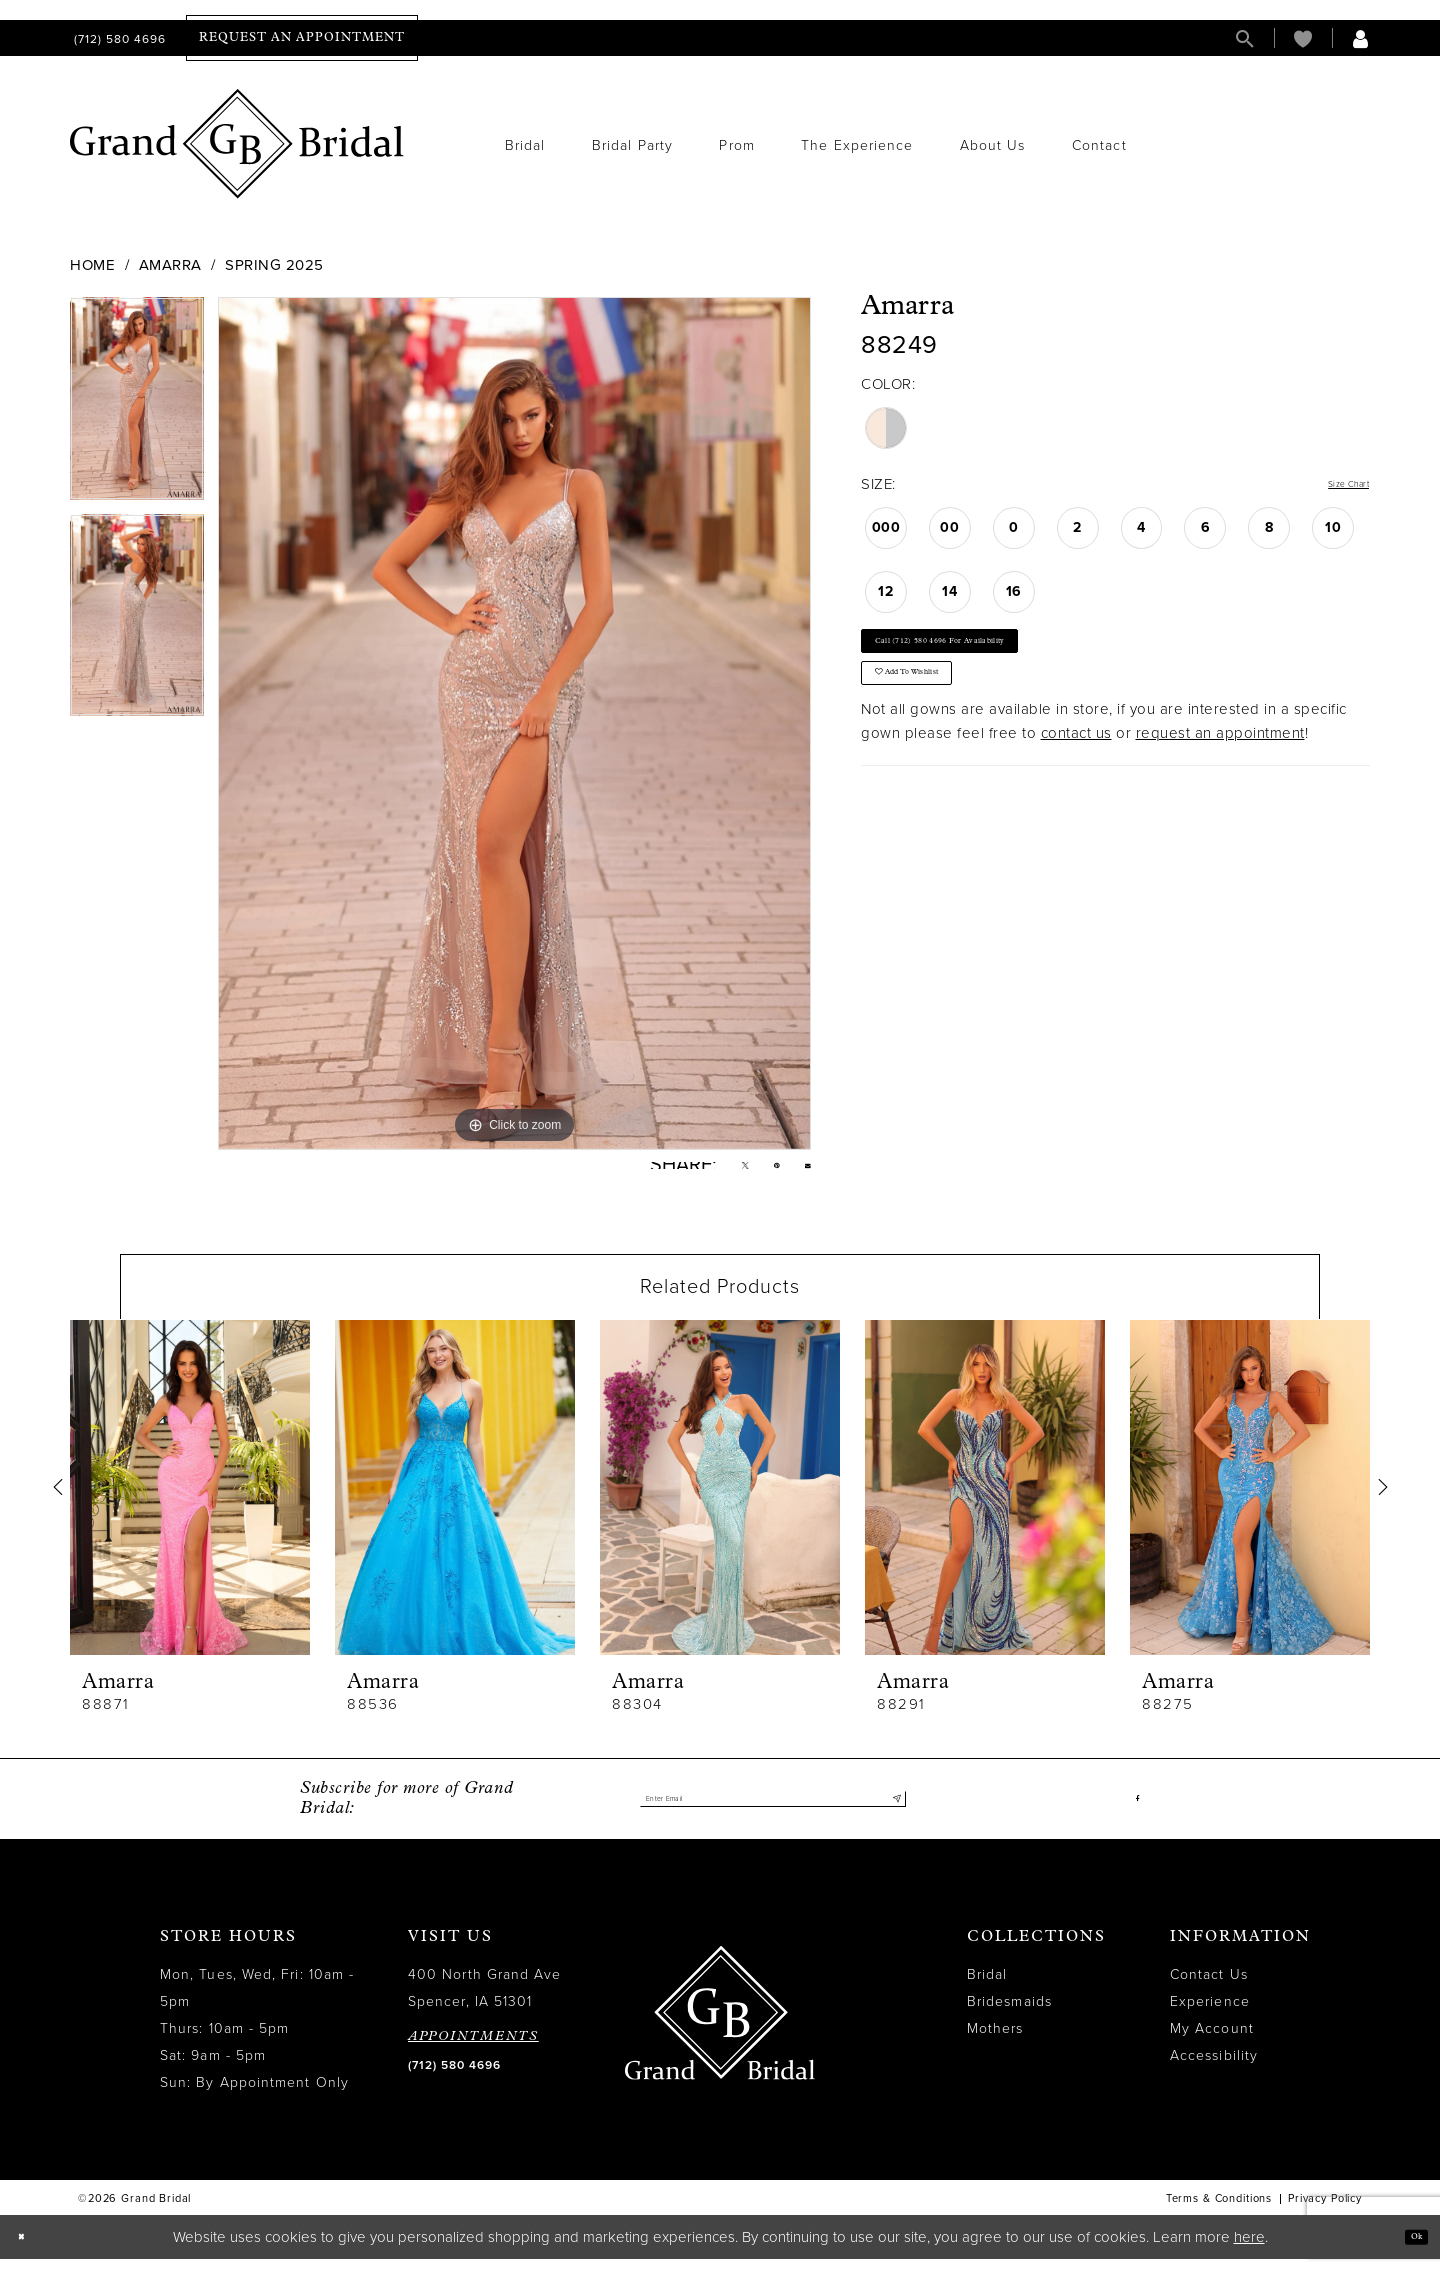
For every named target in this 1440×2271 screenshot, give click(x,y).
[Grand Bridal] (237, 144)
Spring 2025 (274, 265)
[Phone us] (118, 38)
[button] (1361, 38)
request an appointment (1220, 781)
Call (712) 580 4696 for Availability (998, 657)
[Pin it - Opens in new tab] (760, 1172)
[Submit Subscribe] (890, 1812)
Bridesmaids (1009, 2014)
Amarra (170, 265)
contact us (1076, 781)
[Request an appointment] (302, 38)
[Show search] (1245, 38)
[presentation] (190, 1499)
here (1249, 2249)
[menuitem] (118, 38)
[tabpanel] (137, 405)
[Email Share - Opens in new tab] (802, 1171)
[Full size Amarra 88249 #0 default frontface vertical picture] (514, 723)
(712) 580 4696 (454, 2078)
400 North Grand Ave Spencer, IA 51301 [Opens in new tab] (485, 2001)
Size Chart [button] (1333, 485)
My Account (1212, 2041)
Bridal (987, 1987)
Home (92, 265)
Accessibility (1214, 2068)
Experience (1210, 2014)
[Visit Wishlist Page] (1303, 38)
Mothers (995, 2041)
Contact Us (1209, 1987)
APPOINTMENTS (473, 2049)
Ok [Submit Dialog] (1407, 2248)
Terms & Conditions (1219, 2211)
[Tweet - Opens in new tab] (717, 1172)
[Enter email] (773, 1812)
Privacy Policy (1325, 2211)
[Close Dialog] (29, 2249)
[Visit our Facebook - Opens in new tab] (1134, 1812)
